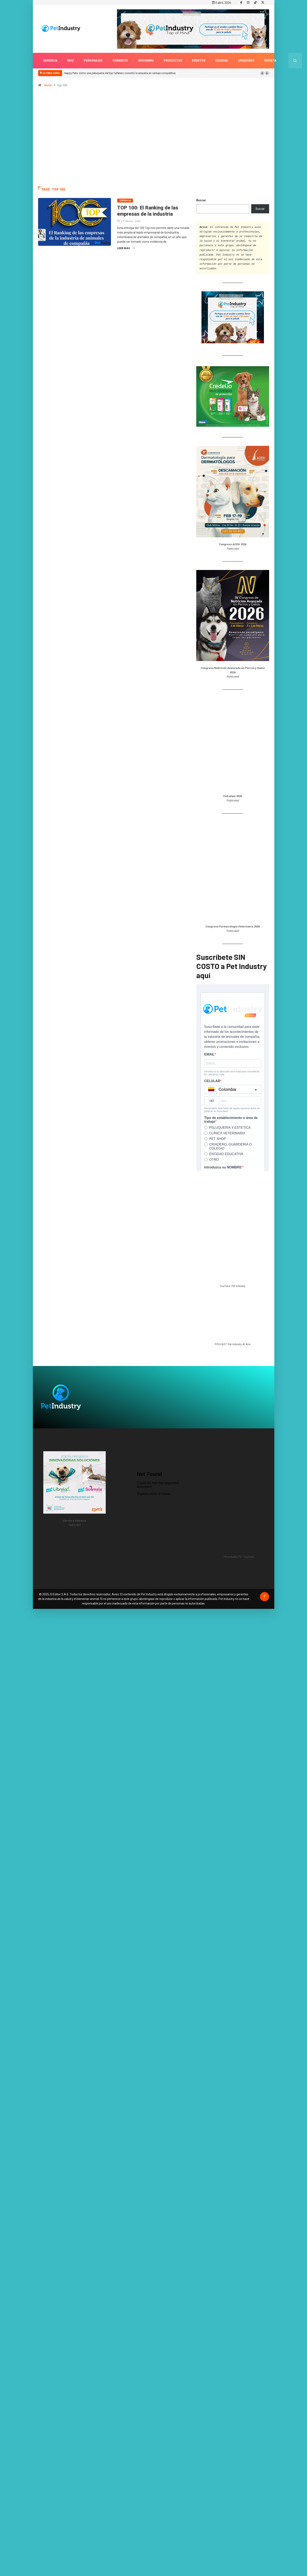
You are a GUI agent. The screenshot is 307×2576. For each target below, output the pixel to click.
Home (48, 84)
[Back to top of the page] (264, 1596)
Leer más (126, 247)
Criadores (246, 60)
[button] (262, 72)
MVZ (70, 60)
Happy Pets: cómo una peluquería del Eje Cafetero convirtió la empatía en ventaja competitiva (119, 72)
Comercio (120, 60)
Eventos (198, 60)
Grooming (146, 60)
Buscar (201, 199)
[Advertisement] (76, 138)
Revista (270, 60)
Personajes (93, 60)
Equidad (221, 60)
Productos (173, 60)
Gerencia (50, 60)
